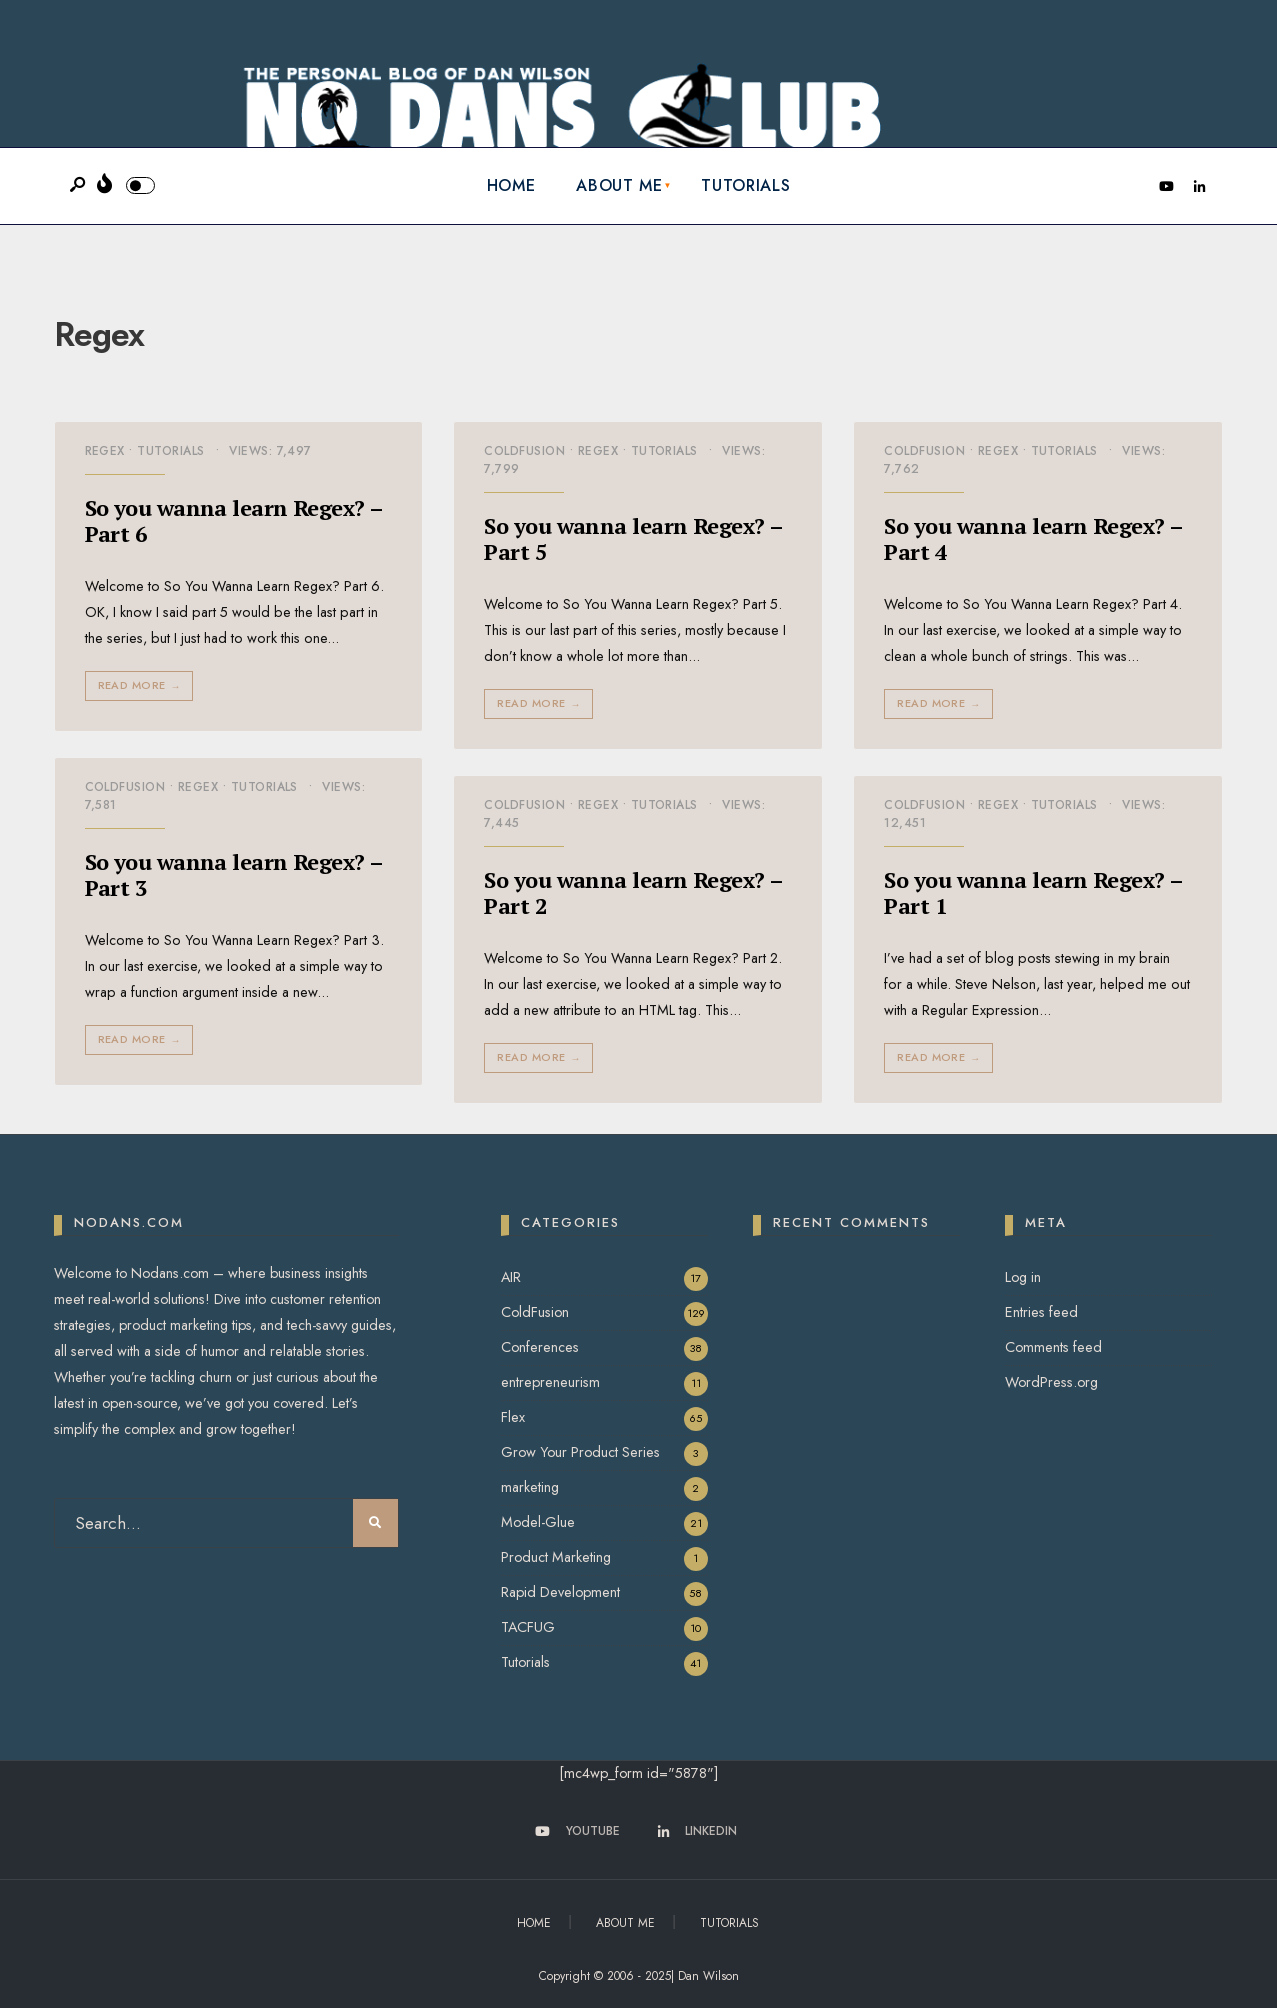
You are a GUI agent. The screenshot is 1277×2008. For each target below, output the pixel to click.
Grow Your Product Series (580, 1452)
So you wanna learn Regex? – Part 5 (633, 538)
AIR (511, 1277)
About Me (619, 185)
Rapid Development (560, 1592)
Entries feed (1041, 1312)
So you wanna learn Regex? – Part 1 (1033, 892)
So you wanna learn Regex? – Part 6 (234, 520)
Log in (1023, 1277)
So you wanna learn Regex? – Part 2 (633, 892)
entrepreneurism (550, 1382)
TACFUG (528, 1627)
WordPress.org (1051, 1382)
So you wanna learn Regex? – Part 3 (234, 874)
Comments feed (1053, 1347)
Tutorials (745, 185)
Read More (141, 685)
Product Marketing (556, 1557)
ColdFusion (524, 451)
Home (511, 185)
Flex (513, 1417)
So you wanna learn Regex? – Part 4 (1033, 538)
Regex (105, 451)
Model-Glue (538, 1522)
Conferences (540, 1347)
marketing (530, 1487)
